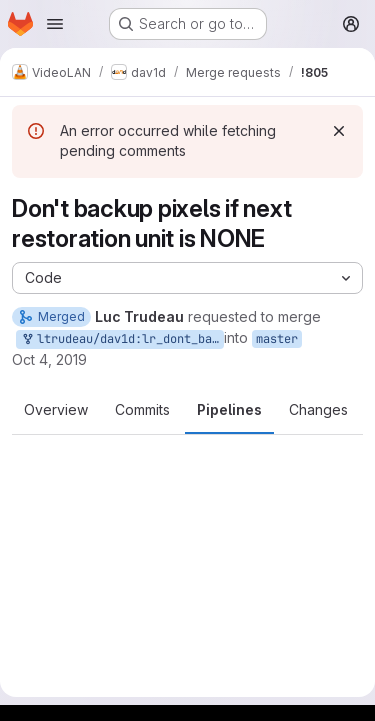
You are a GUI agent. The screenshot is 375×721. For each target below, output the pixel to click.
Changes (318, 409)
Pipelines (229, 409)
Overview (56, 409)
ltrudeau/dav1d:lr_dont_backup (122, 339)
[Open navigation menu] (55, 24)
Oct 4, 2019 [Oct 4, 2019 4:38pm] (49, 359)
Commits (142, 409)
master (277, 339)
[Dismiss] (339, 131)
